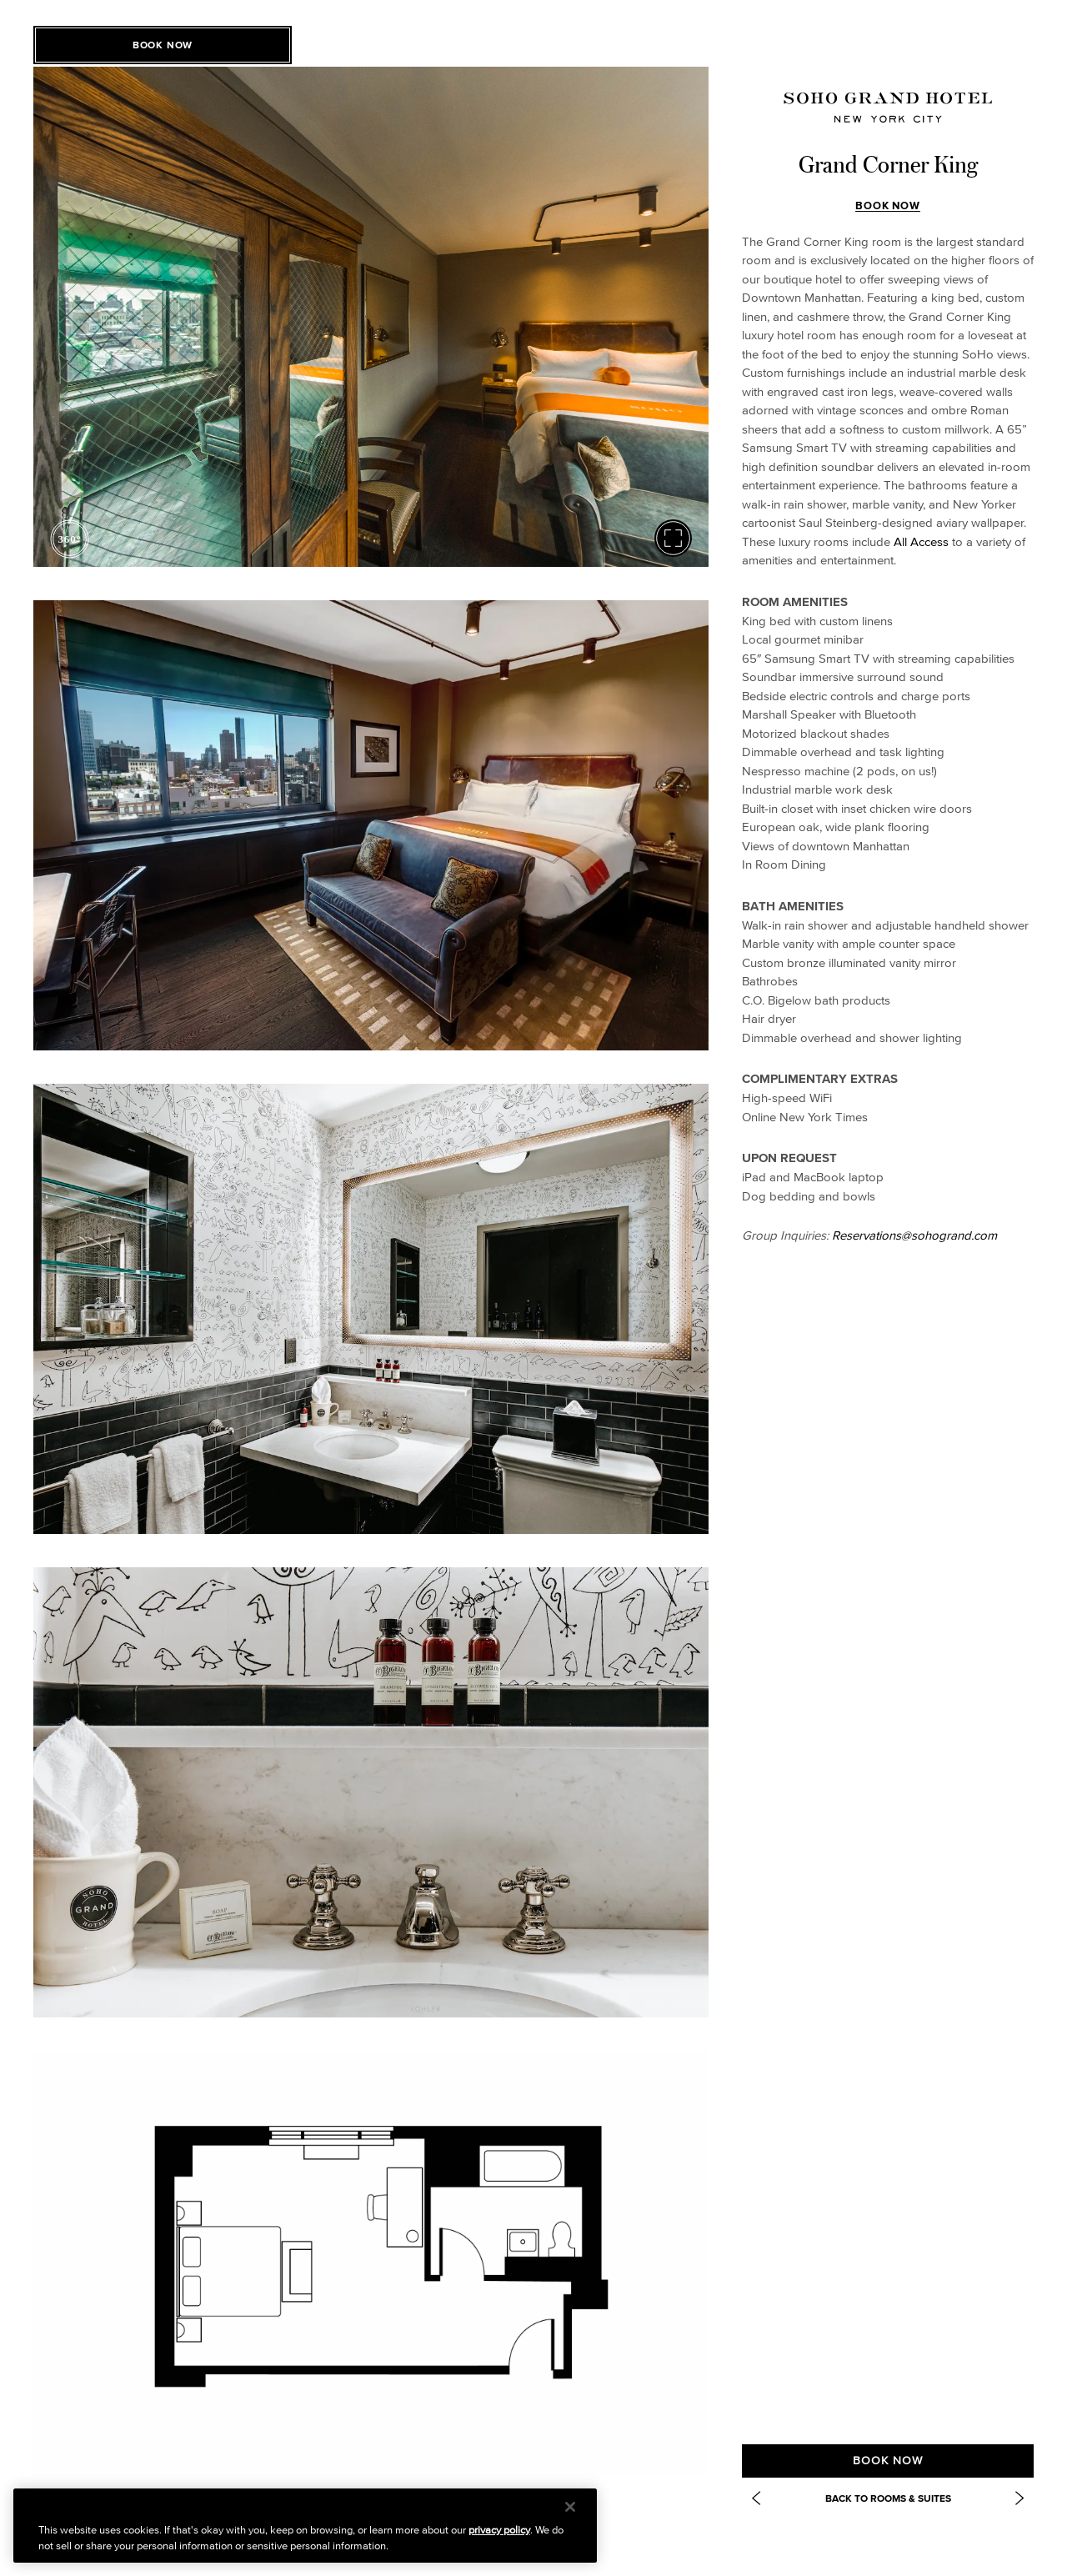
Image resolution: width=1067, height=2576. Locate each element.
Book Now (887, 205)
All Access (921, 541)
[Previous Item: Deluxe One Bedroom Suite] (756, 2498)
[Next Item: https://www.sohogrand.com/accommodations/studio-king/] (1019, 2498)
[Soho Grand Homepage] (888, 107)
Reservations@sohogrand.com (914, 1235)
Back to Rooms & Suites (888, 2498)
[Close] (570, 2507)
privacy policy (499, 2530)
